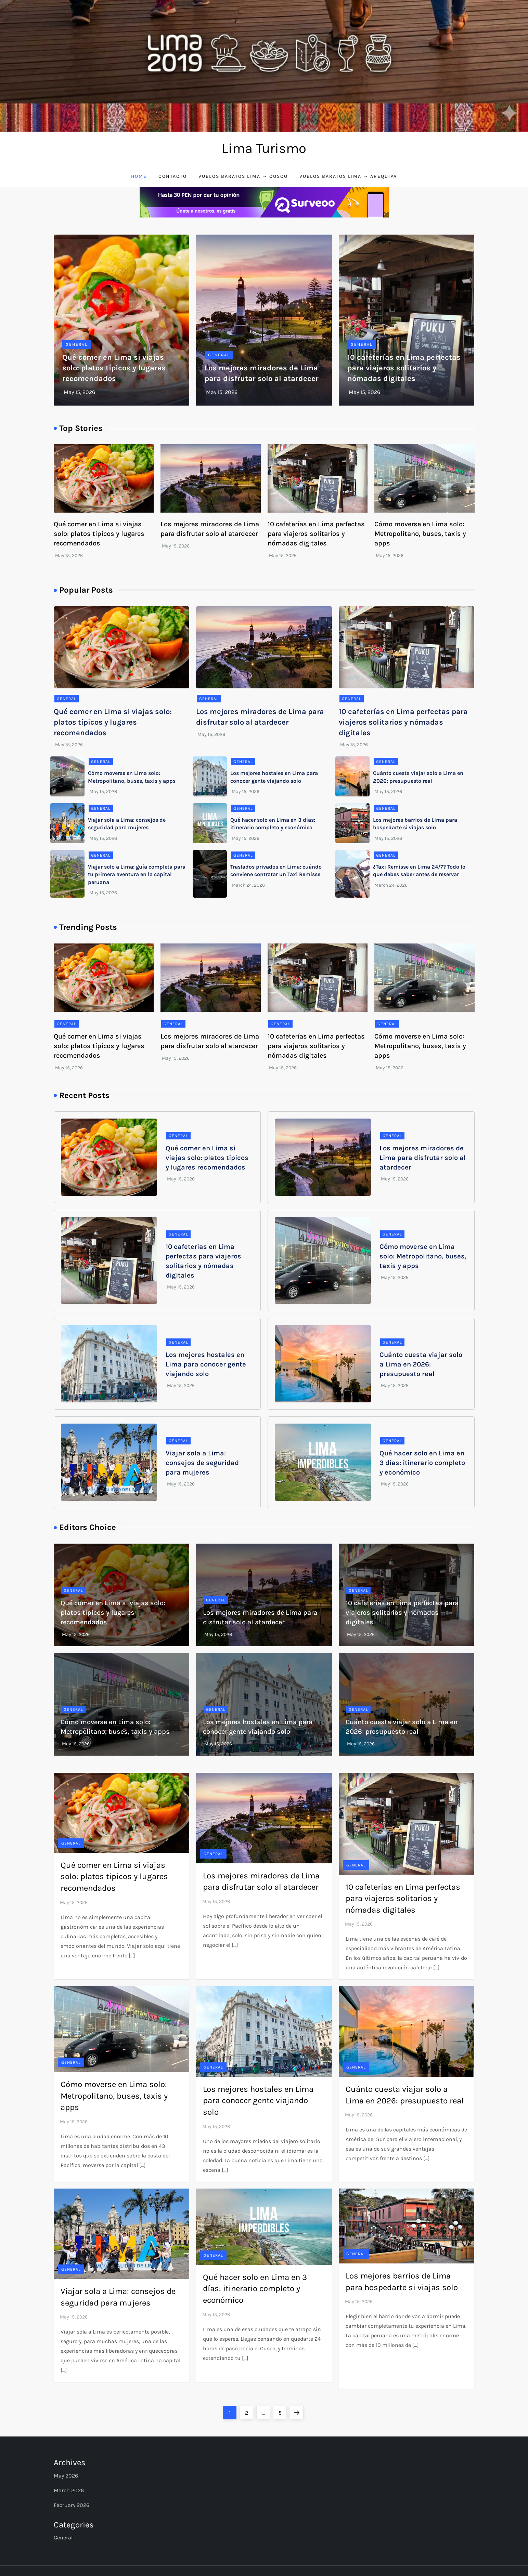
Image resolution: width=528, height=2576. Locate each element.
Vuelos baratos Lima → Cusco (243, 176)
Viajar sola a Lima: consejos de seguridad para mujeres (202, 1462)
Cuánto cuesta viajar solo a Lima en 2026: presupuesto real (420, 1364)
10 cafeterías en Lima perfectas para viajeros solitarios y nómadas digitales (404, 368)
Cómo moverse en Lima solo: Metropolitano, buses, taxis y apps (420, 533)
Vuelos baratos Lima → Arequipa (348, 176)
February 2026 (71, 2505)
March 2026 (69, 2490)
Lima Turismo (264, 148)
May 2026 (66, 2475)
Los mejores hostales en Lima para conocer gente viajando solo (206, 1364)
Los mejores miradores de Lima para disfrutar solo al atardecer (422, 1157)
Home (139, 176)
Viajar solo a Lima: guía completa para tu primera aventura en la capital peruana (136, 874)
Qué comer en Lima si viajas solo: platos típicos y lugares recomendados (114, 368)
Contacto (172, 176)
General (77, 344)
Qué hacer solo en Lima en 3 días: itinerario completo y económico (422, 1462)
